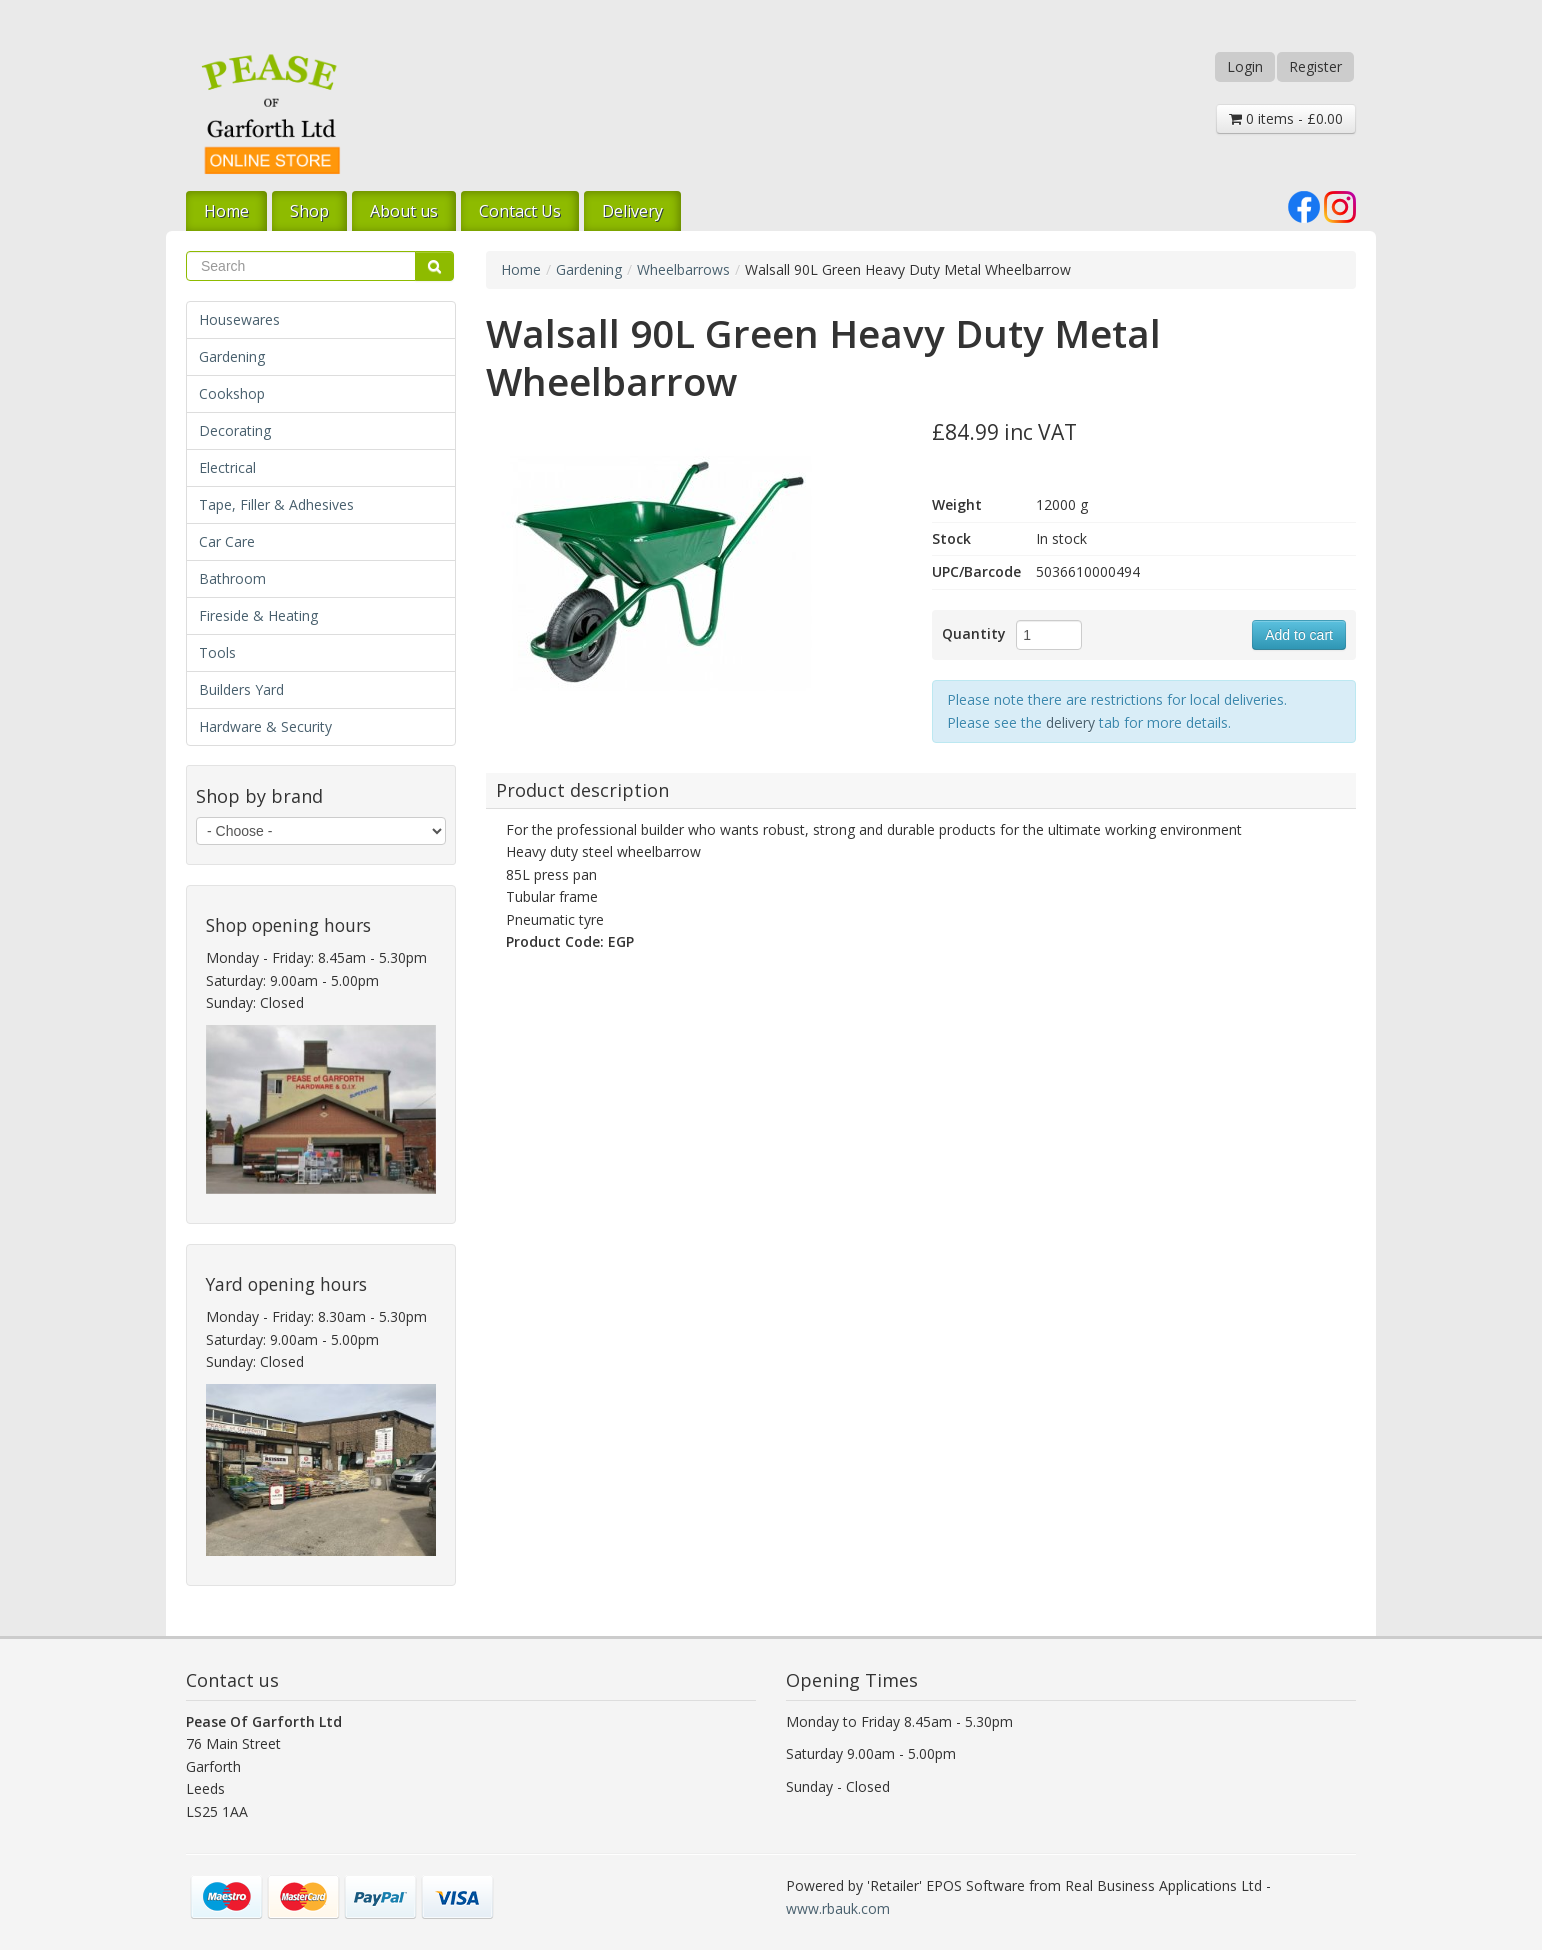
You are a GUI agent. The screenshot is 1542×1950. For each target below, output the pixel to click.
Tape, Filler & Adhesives (276, 504)
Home (226, 211)
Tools (217, 652)
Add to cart (1299, 635)
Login (1245, 66)
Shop (309, 211)
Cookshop (232, 393)
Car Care (227, 541)
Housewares (239, 319)
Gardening (232, 356)
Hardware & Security (265, 726)
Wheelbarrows (683, 269)
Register (1315, 66)
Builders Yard (241, 689)
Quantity (974, 633)
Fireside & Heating (258, 615)
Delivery (632, 211)
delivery (1070, 722)
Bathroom (232, 578)
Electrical (227, 467)
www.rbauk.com (838, 1908)
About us (404, 211)
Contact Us (520, 211)
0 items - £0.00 (1286, 118)
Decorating (235, 430)
